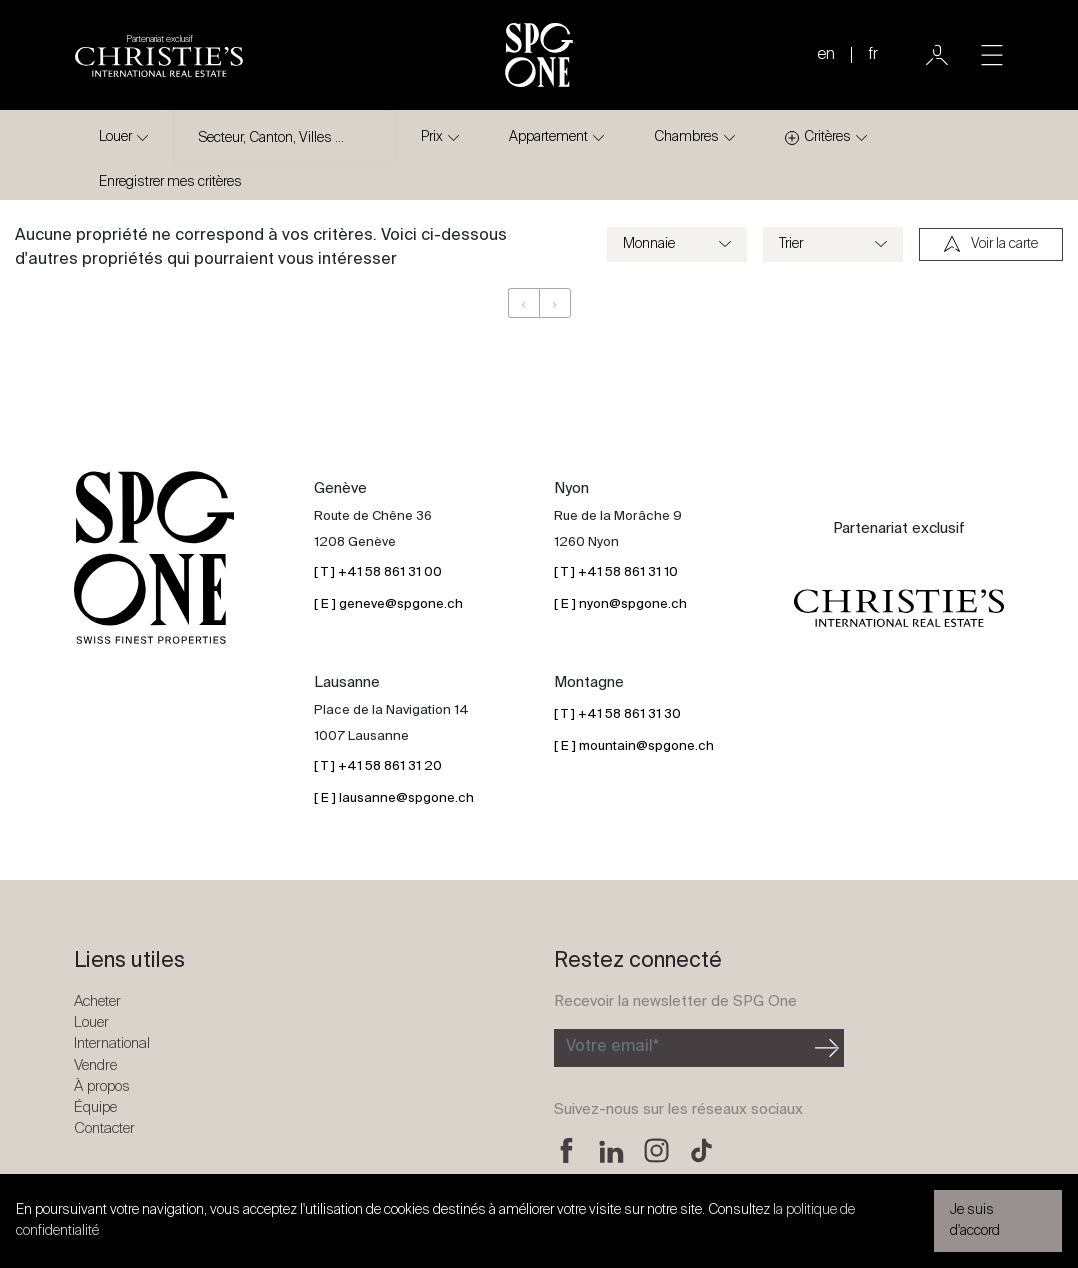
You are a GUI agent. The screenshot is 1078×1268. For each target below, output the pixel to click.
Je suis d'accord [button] (975, 1220)
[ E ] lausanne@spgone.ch (394, 798)
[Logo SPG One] (539, 55)
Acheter (97, 1001)
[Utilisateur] (937, 55)
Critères (818, 137)
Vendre (95, 1065)
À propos (102, 1086)
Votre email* (612, 1047)
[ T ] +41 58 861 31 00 (378, 572)
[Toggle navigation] (992, 55)
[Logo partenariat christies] (159, 55)
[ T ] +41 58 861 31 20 (378, 766)
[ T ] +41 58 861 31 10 (616, 572)
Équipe (95, 1107)
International (112, 1043)
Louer (115, 137)
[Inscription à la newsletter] (682, 1048)
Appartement (548, 137)
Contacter (104, 1128)
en (826, 55)
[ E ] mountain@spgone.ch (634, 746)
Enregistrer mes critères (170, 182)
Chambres (686, 137)
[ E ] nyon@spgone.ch (620, 604)
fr (873, 55)
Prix (432, 137)
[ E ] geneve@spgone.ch (388, 604)
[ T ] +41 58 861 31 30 (617, 714)
